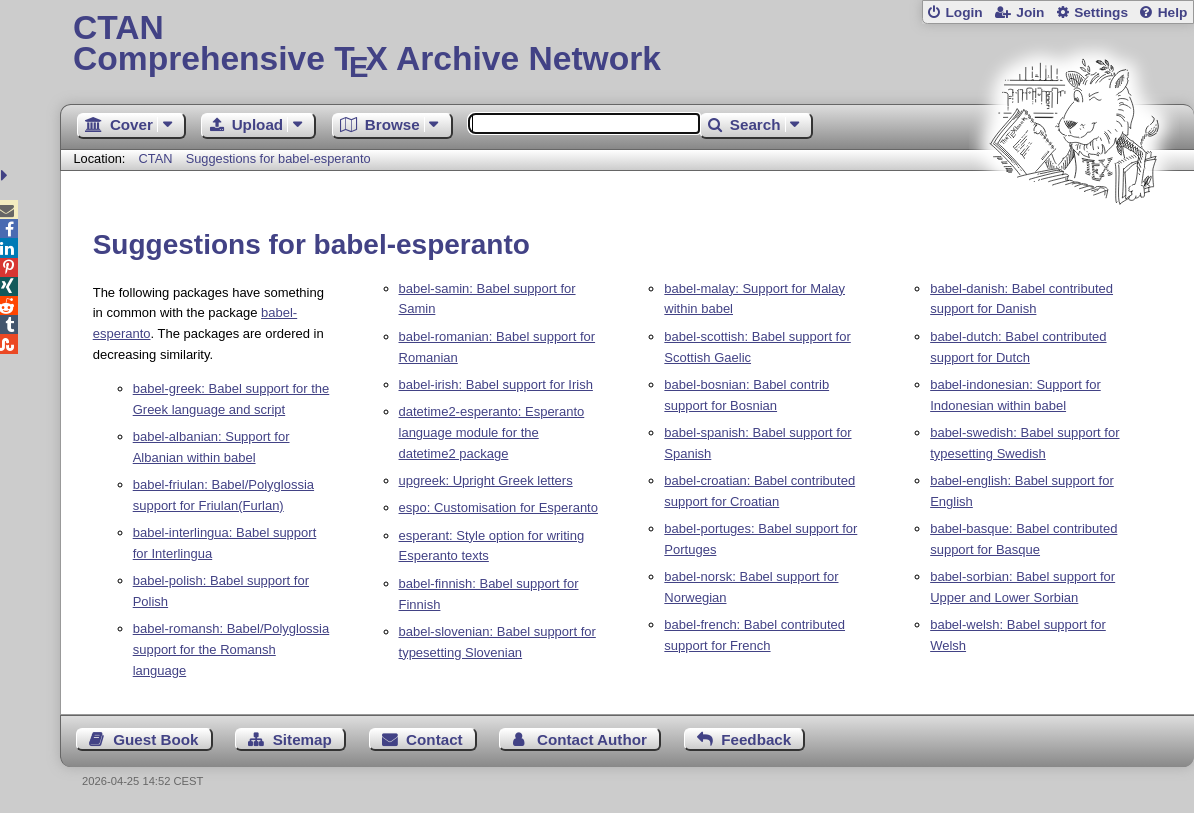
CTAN (156, 158)
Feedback (756, 739)
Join (1030, 12)
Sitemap (302, 739)
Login (963, 12)
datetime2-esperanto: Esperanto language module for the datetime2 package (492, 432)
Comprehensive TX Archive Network (627, 45)
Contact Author (592, 739)
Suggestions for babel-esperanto (278, 158)
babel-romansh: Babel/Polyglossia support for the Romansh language (231, 649)
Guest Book (155, 739)
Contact (434, 739)
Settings (1101, 12)
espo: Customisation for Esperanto (498, 507)
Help (1173, 12)
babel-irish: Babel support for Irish (496, 384)
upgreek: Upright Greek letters (486, 480)
